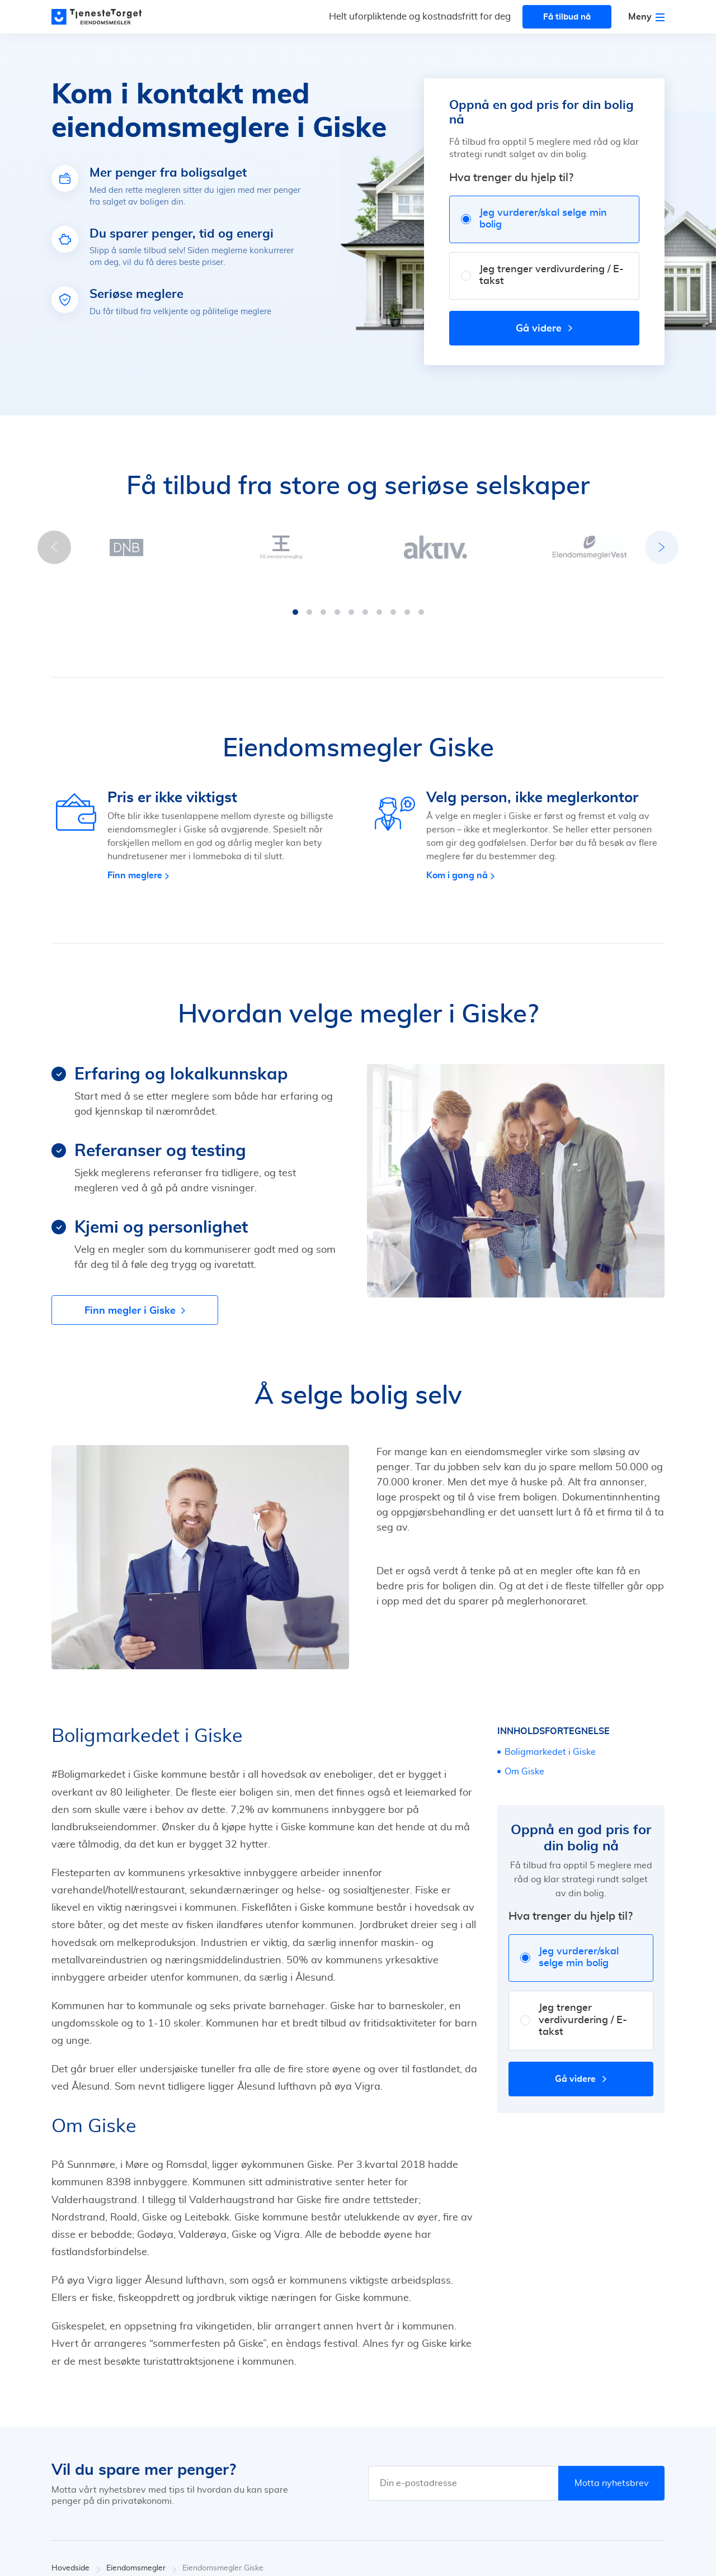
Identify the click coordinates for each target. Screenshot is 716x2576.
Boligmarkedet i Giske (550, 1740)
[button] (295, 601)
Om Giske (524, 1760)
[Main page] (101, 16)
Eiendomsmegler (141, 2557)
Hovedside (76, 2557)
